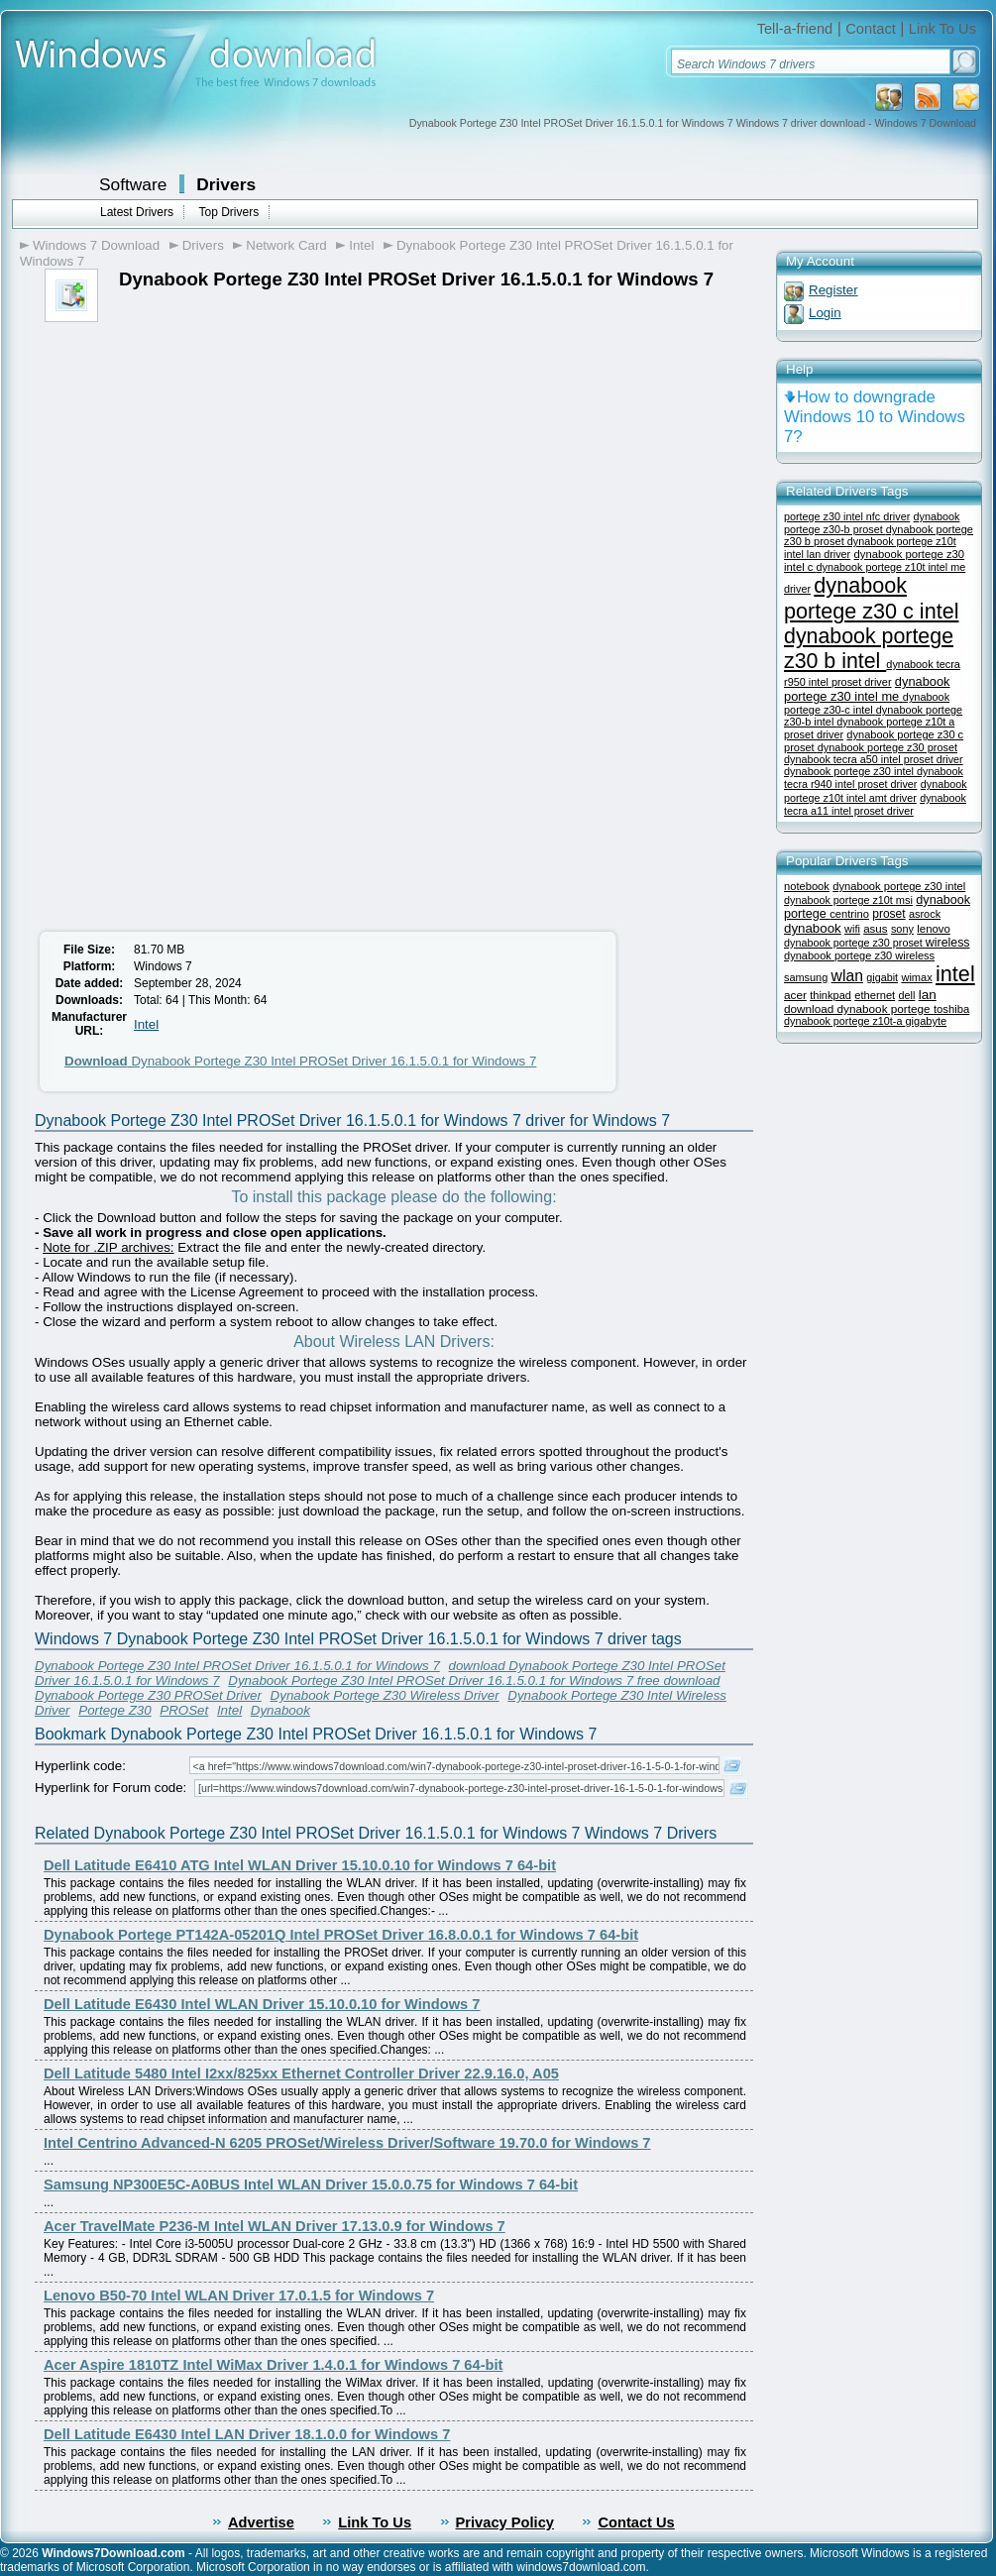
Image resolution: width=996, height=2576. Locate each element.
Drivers (226, 184)
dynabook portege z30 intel (850, 771)
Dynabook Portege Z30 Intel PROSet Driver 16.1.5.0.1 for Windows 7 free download (473, 1680)
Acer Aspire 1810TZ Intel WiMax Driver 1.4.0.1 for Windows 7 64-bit (273, 2365)
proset (888, 914)
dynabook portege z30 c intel (871, 598)
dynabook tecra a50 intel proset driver (873, 759)
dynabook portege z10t (840, 900)
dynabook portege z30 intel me (867, 689)
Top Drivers (228, 212)
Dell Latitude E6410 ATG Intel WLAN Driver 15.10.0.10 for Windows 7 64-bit (300, 1865)
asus (875, 929)
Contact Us (636, 2522)
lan (928, 994)
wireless (948, 943)
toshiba (951, 1009)
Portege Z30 (114, 1710)
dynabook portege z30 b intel (868, 648)
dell (907, 995)
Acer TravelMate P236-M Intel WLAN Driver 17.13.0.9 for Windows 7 (274, 2226)
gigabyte (925, 1021)
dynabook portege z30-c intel (866, 703)
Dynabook (280, 1710)
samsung (806, 977)
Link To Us (942, 29)
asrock (925, 914)
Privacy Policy (505, 2522)
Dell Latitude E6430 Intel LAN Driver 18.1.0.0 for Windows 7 (247, 2434)
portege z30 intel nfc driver (847, 516)
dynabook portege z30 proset (887, 747)
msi (904, 900)
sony (902, 929)
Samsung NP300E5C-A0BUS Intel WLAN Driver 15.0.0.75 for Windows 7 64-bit (311, 2184)
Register (833, 289)
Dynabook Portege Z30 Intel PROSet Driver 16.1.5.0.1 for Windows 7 (300, 1061)
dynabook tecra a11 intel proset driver (875, 804)
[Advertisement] (196, 471)
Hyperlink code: (80, 1765)
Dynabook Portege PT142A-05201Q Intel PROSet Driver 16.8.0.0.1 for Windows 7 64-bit (341, 1935)
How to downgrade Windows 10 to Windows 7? (874, 417)
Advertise (261, 2522)
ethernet (874, 995)
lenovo (933, 929)
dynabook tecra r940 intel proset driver (873, 777)
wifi (852, 929)
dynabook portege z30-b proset (871, 522)
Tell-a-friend (795, 29)
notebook (807, 886)
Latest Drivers (136, 212)
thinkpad (830, 995)
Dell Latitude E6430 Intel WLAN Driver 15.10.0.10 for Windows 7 (262, 2004)
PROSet (184, 1710)
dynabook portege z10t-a (844, 1021)
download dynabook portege (859, 1008)
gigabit (882, 977)
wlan (847, 975)
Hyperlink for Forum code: (110, 1787)
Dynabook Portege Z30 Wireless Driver (385, 1695)
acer (795, 994)
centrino (849, 914)
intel (955, 973)
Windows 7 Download (96, 245)
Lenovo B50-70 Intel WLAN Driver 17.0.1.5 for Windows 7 (239, 2295)
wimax (916, 977)
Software (132, 184)
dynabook (812, 928)
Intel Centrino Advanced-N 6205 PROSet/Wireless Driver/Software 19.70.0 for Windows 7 (347, 2143)
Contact (870, 29)
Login (825, 312)
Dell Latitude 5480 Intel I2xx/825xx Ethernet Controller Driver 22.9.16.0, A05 (301, 2073)
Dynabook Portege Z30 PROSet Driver (148, 1695)
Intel (361, 245)
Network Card (286, 245)
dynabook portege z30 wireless (859, 955)
